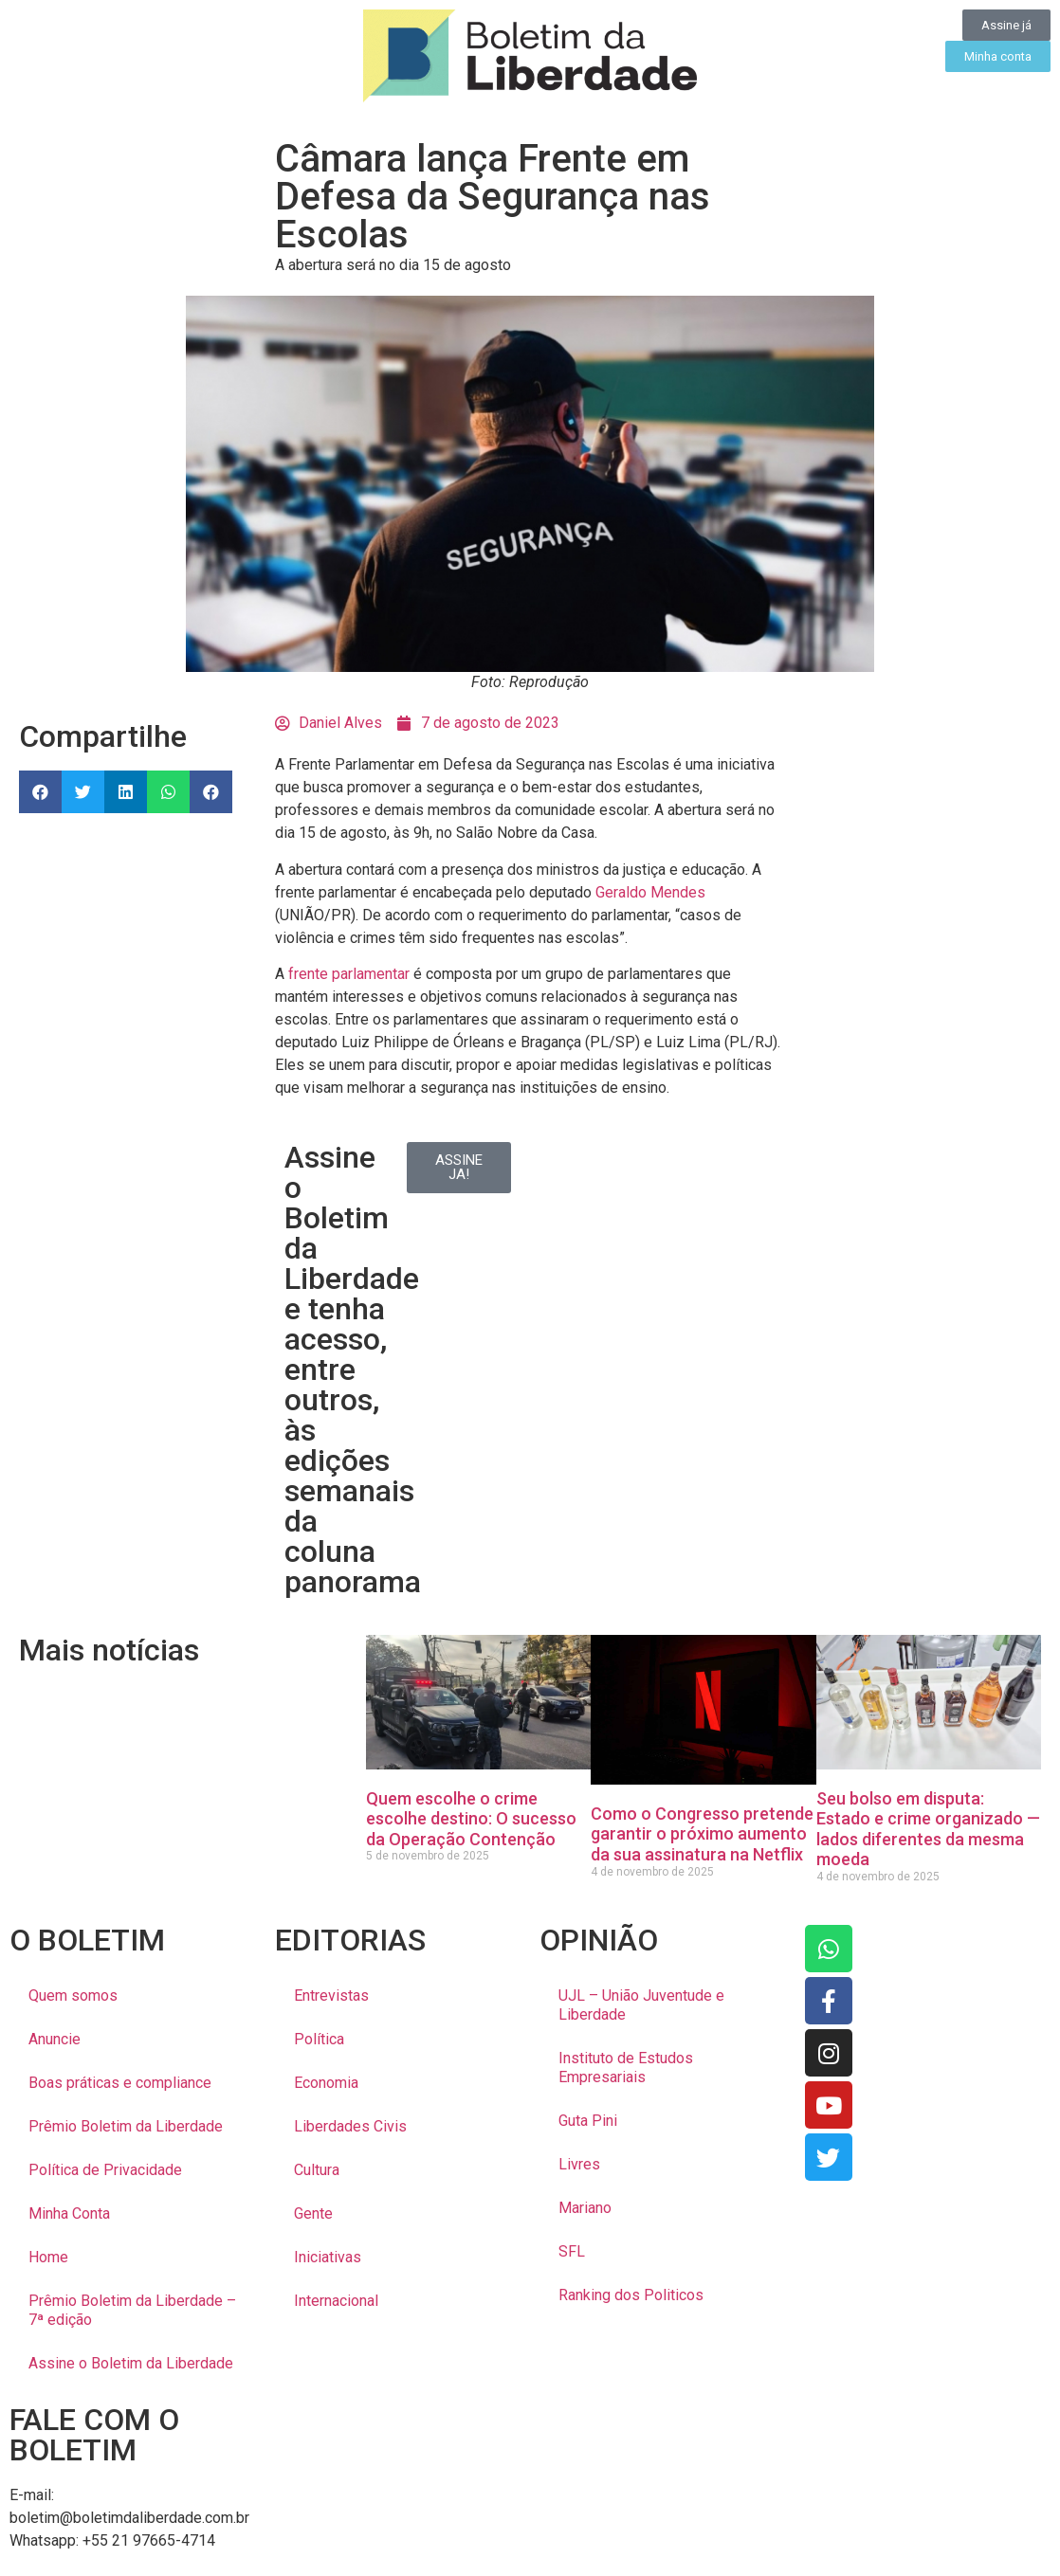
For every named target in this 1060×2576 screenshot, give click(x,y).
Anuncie (54, 2039)
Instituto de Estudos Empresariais (625, 2067)
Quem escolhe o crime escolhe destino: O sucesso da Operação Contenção (471, 1818)
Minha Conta (69, 2213)
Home (48, 2257)
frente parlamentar (349, 974)
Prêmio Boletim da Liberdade (125, 2126)
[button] (40, 792)
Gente (313, 2213)
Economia (326, 2083)
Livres (579, 2164)
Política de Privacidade (105, 2170)
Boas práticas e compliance (119, 2083)
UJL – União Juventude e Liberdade (641, 2004)
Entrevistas (331, 1995)
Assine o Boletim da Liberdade (130, 2363)
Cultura (316, 2170)
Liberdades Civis (350, 2126)
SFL (571, 2251)
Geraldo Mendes (650, 892)
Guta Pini (587, 2121)
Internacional (336, 2301)
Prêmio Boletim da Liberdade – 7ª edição (132, 2310)
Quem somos (73, 1995)
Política (319, 2039)
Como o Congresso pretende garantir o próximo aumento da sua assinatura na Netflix (702, 1834)
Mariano (585, 2208)
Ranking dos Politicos (631, 2295)
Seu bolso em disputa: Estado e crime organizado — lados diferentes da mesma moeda (928, 1829)
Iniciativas (327, 2257)
